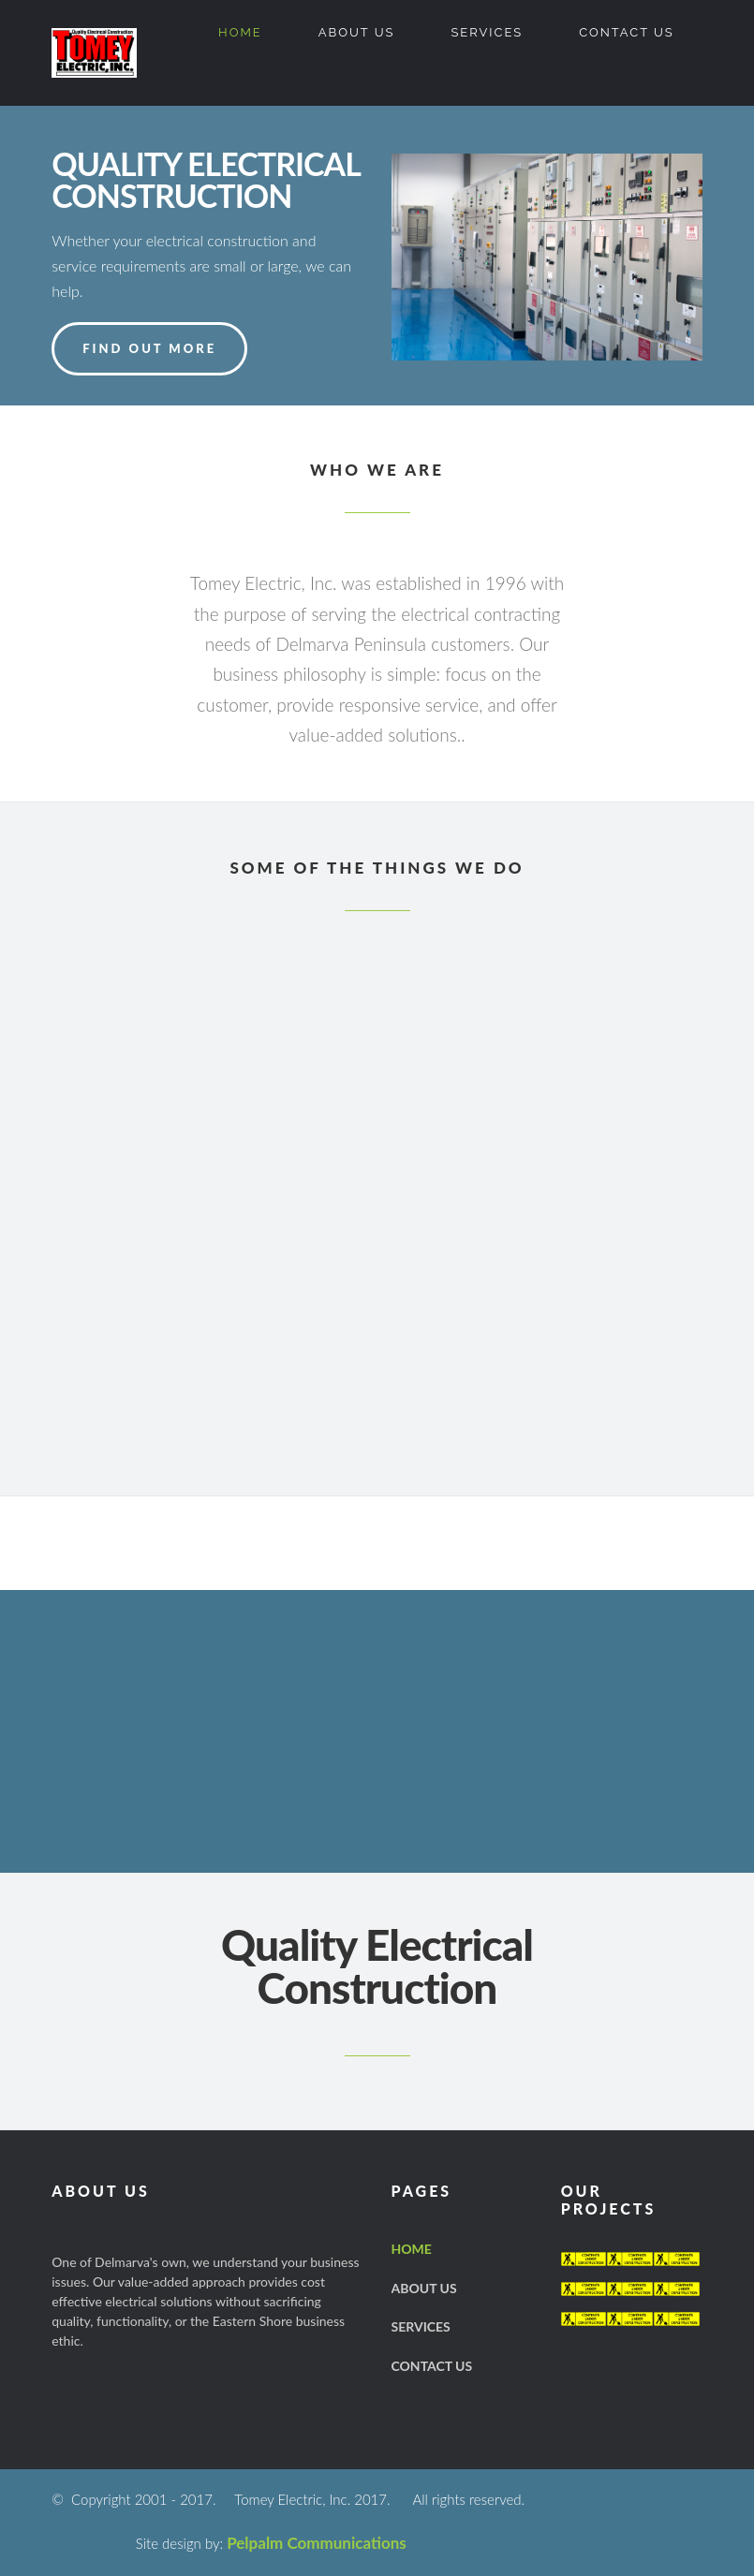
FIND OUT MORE (149, 348)
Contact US (626, 32)
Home (240, 32)
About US (356, 32)
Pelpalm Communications (317, 2543)
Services (487, 32)
